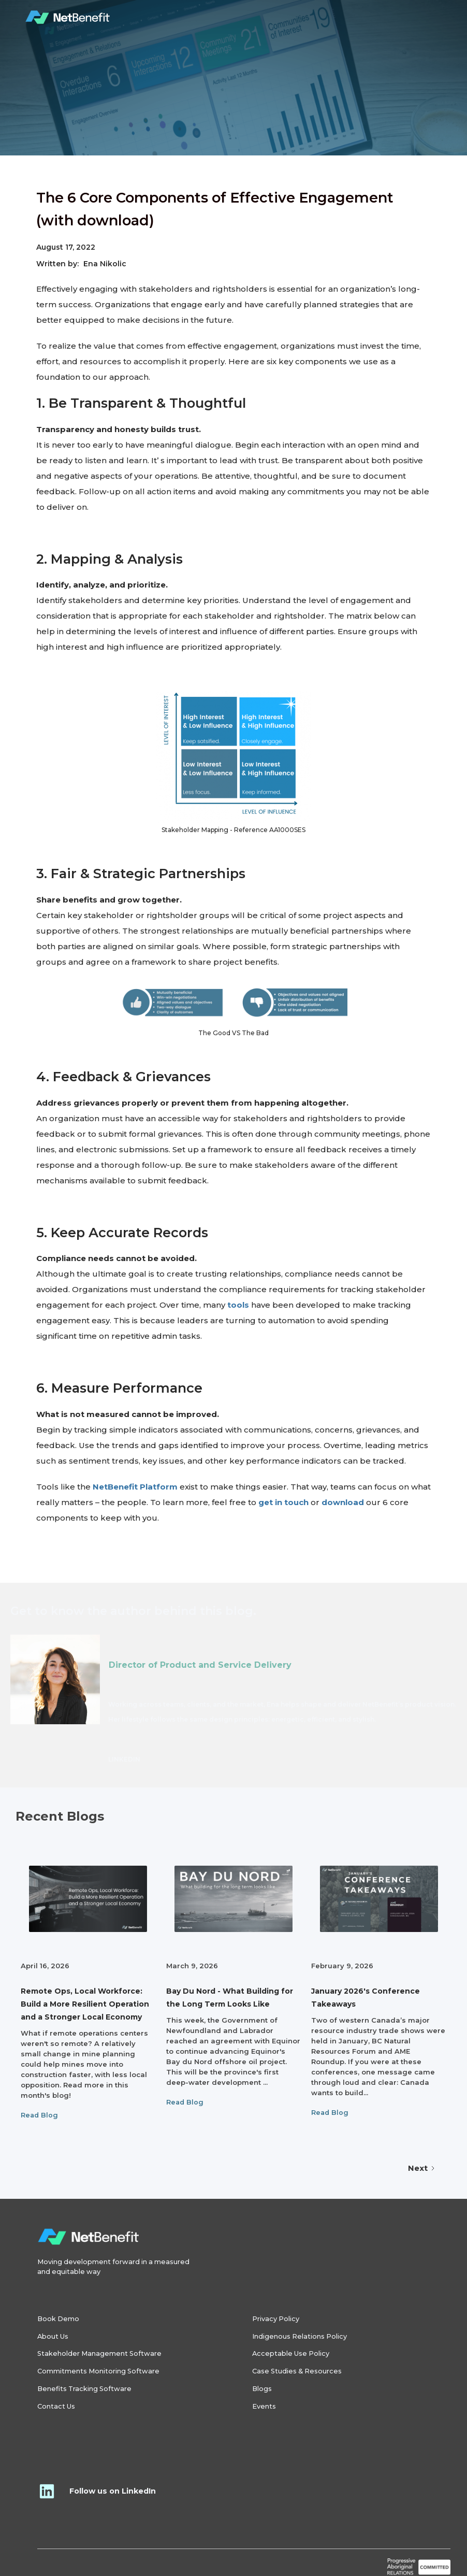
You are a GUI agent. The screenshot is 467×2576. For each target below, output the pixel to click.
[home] (68, 17)
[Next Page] (422, 2168)
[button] (429, 17)
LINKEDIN (124, 1759)
